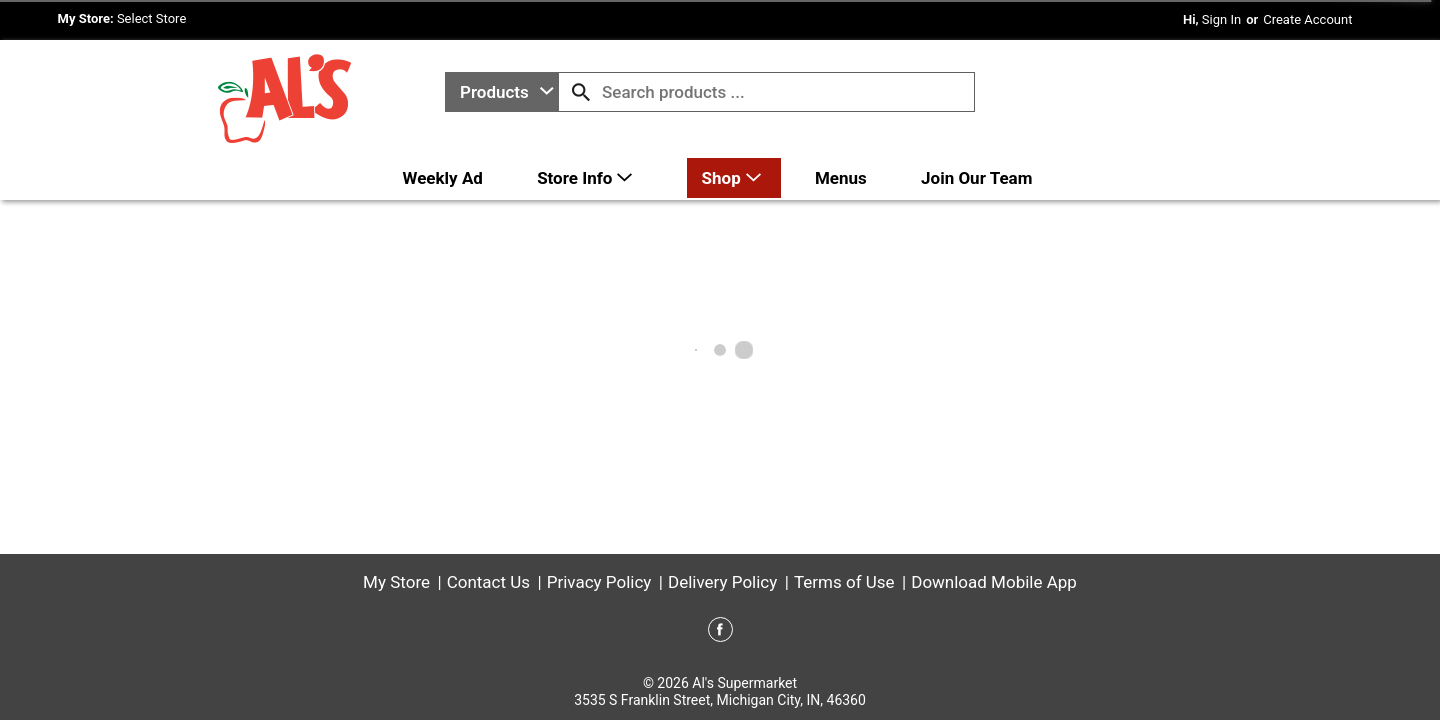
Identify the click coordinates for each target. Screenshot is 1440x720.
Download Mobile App (994, 582)
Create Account (1307, 19)
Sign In (1221, 19)
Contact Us (488, 582)
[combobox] (502, 92)
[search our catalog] (581, 92)
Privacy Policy (599, 582)
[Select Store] (153, 18)
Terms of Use (844, 582)
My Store (396, 582)
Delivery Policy (722, 582)
